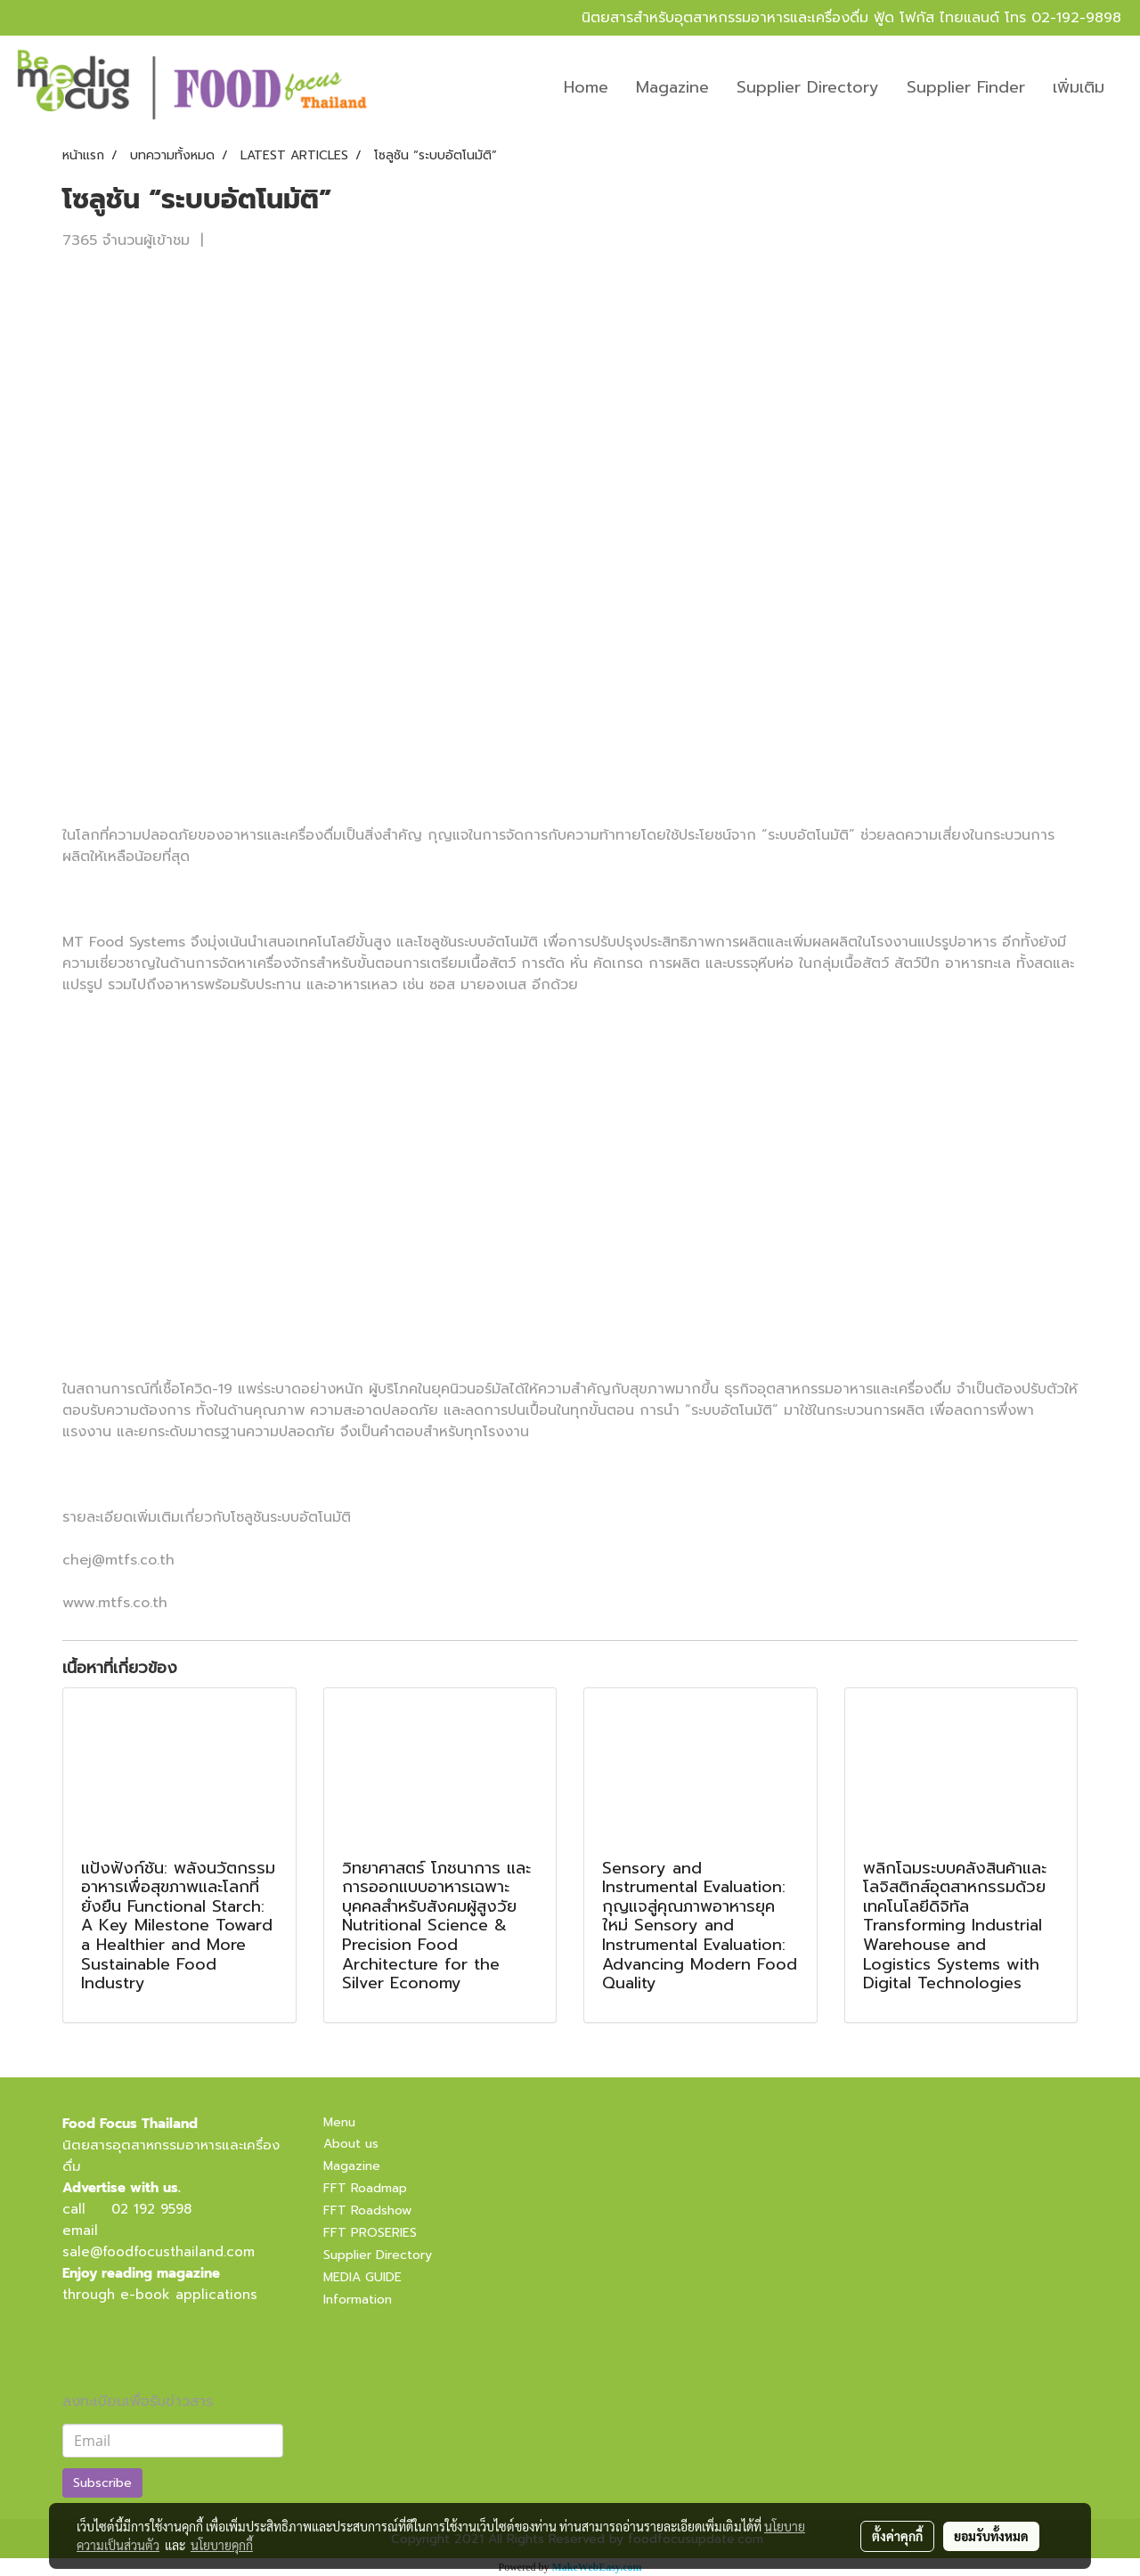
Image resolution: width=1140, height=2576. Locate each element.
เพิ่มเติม (1078, 87)
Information (357, 2299)
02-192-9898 (1076, 17)
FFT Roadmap (365, 2188)
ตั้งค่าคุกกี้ (897, 2536)
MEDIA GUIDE (362, 2277)
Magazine (672, 87)
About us (351, 2143)
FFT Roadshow (367, 2210)
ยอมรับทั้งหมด (991, 2536)
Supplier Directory (808, 87)
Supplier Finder (966, 87)
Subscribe (102, 2483)
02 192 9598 (151, 2209)
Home (586, 87)
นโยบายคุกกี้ (222, 2545)
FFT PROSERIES (370, 2232)
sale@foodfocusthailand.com (158, 2252)
